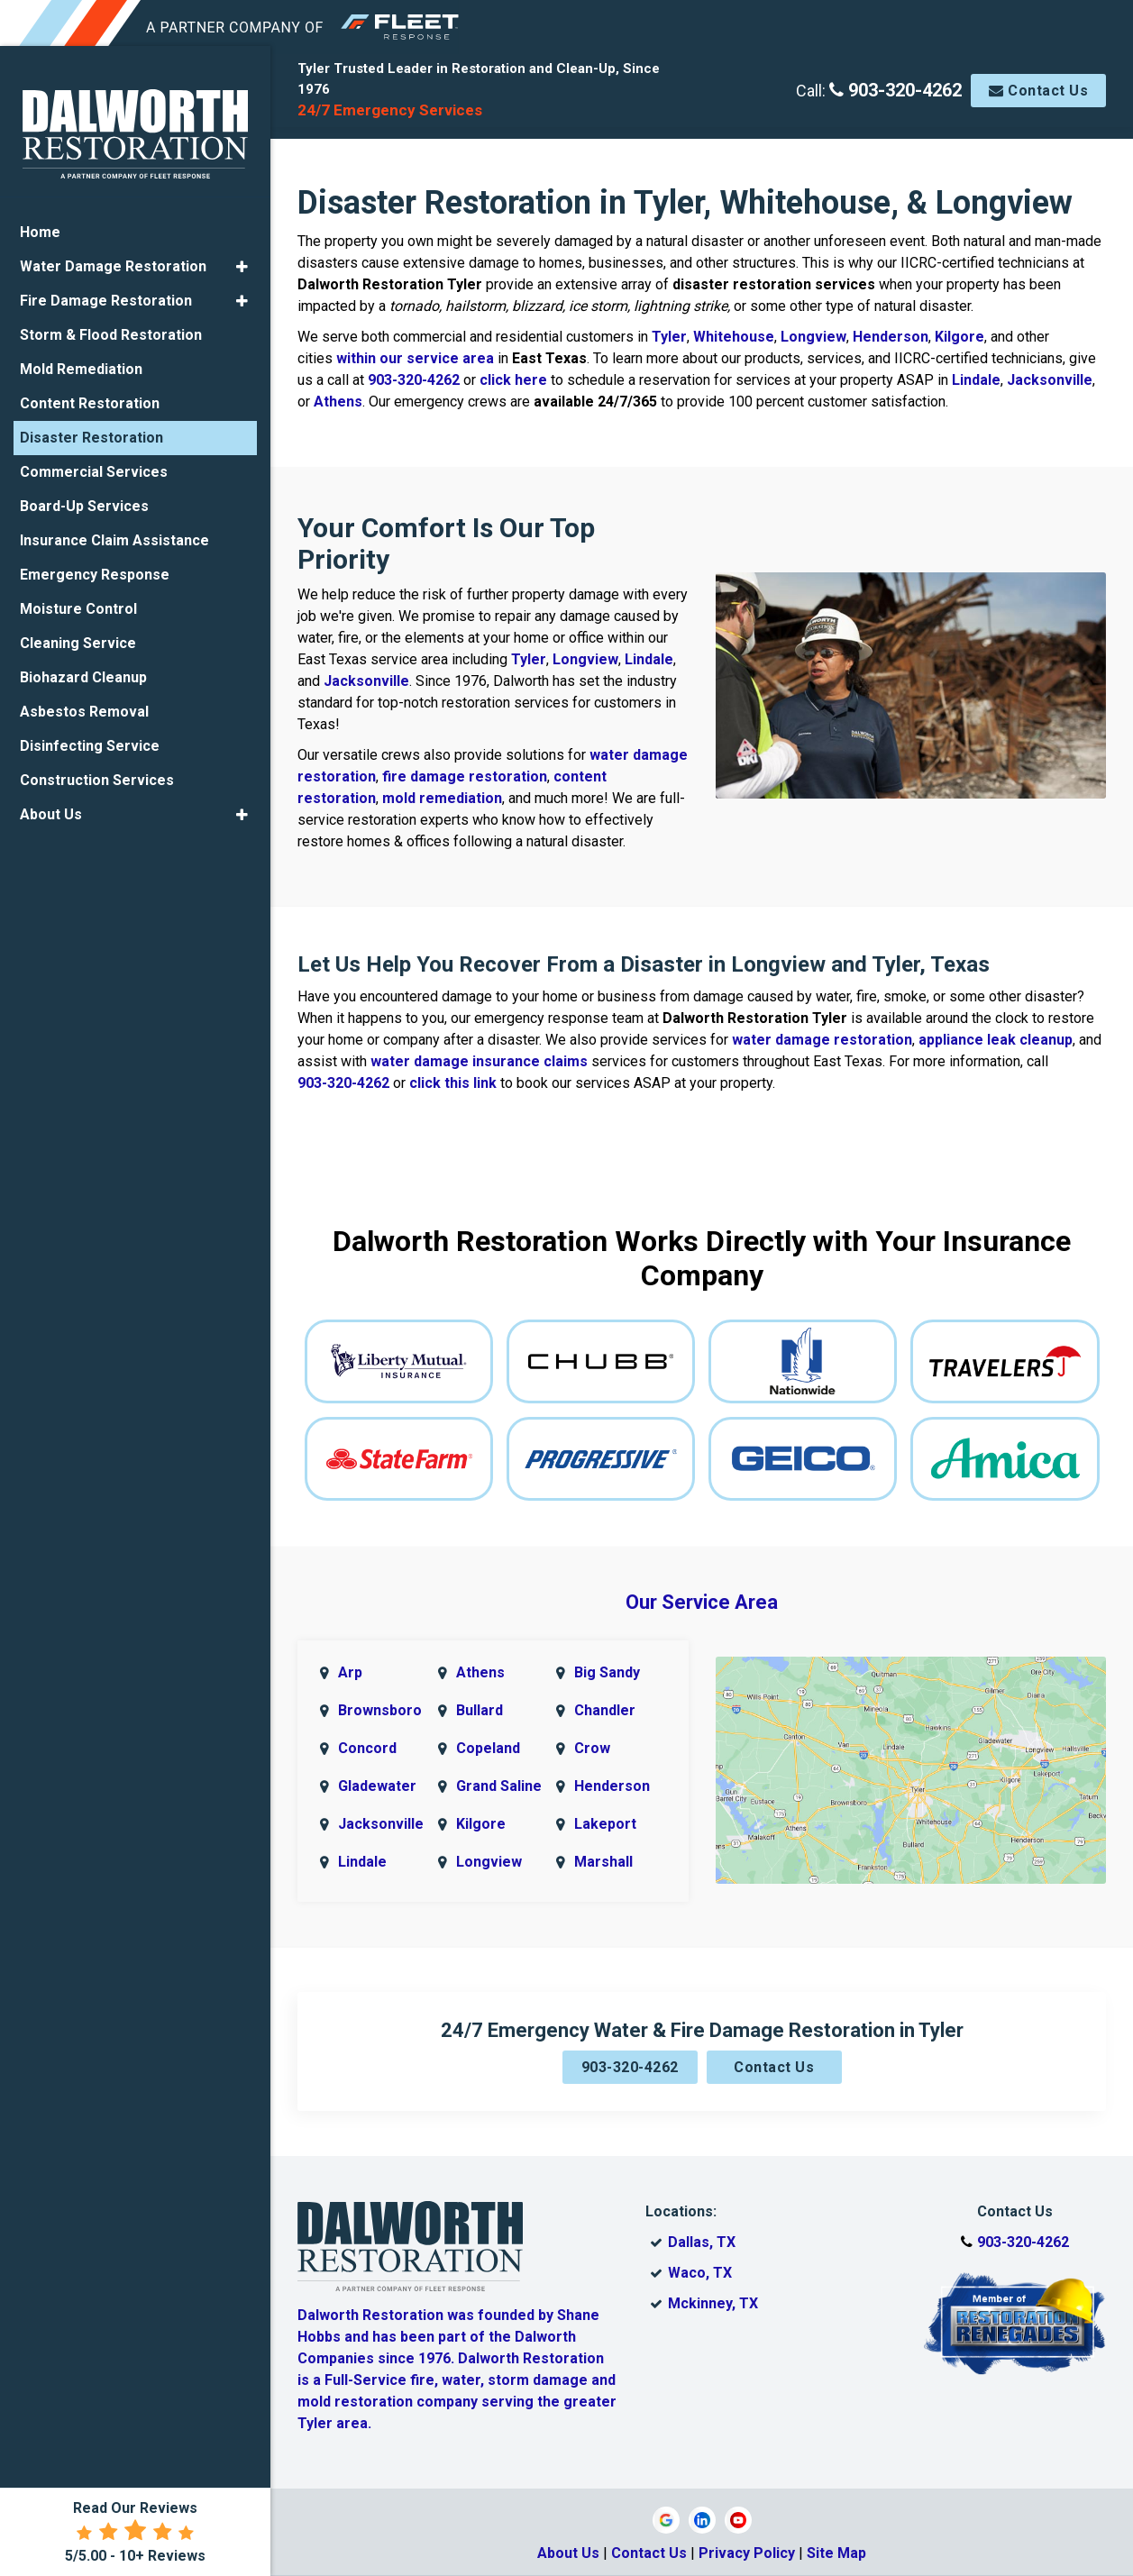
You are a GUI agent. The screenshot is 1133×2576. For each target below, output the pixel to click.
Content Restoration (90, 399)
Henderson (890, 336)
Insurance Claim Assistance (114, 536)
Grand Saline (499, 1786)
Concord (367, 1748)
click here (513, 379)
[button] (242, 263)
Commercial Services (94, 468)
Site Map (836, 2553)
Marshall (603, 1861)
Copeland (488, 1748)
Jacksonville (1049, 379)
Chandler (604, 1710)
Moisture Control (78, 605)
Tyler (669, 336)
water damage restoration (822, 1039)
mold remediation (442, 798)
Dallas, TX (702, 2242)
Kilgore (959, 336)
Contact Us (1038, 90)
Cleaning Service (78, 639)
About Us (568, 2553)
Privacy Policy (747, 2553)
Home (40, 228)
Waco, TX (700, 2272)
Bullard (479, 1710)
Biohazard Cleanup (83, 673)
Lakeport (605, 1823)
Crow (592, 1748)
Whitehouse (733, 336)
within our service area (415, 358)
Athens (338, 401)
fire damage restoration (464, 776)
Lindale (976, 379)
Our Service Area (702, 1602)
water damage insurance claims (479, 1061)
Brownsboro (380, 1710)
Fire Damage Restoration (106, 297)
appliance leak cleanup (995, 1039)
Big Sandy (607, 1672)
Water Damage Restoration (113, 262)
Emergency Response (94, 571)
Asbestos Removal (84, 708)
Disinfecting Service (90, 742)
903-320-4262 (895, 90)
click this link (453, 1083)
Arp (350, 1672)
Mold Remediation (81, 365)
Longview (813, 336)
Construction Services (97, 776)
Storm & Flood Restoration (111, 331)
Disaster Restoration (91, 434)
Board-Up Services (84, 502)
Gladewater (377, 1786)
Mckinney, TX (713, 2303)
